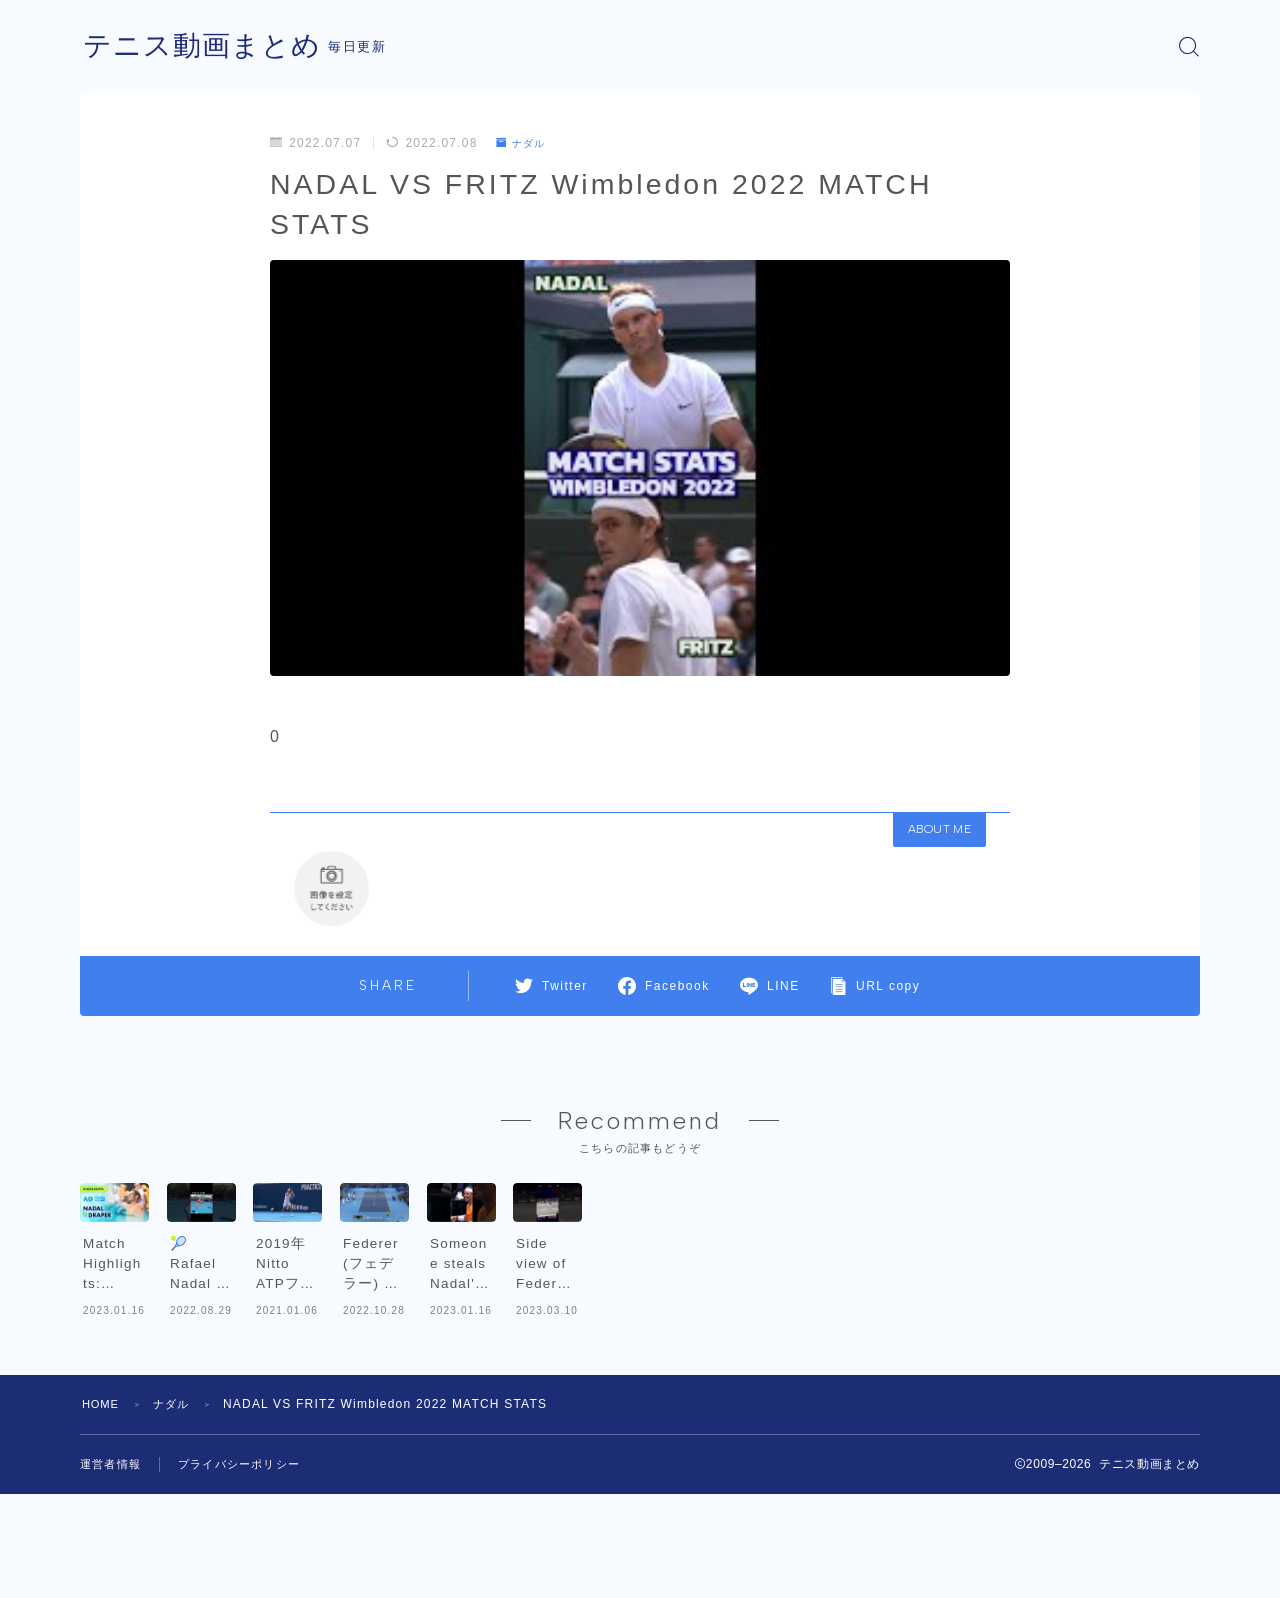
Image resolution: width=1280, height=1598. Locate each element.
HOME (102, 1508)
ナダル (525, 143)
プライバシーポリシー (249, 1568)
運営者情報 (113, 1568)
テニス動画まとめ (210, 46)
